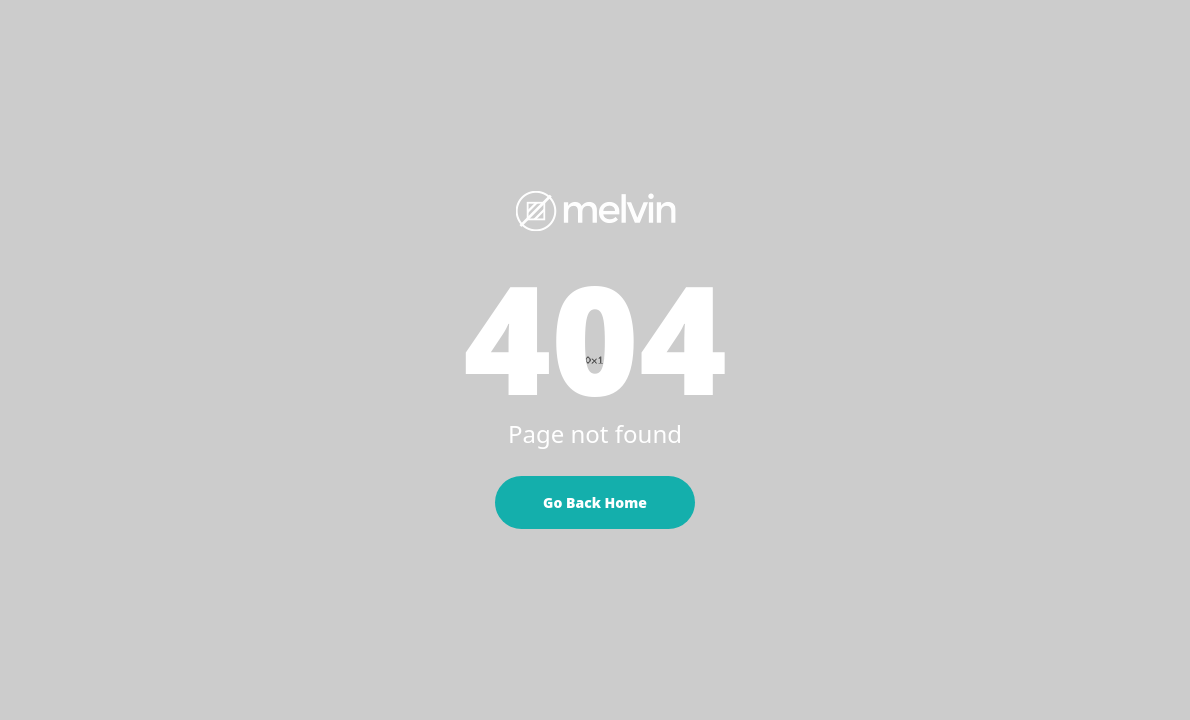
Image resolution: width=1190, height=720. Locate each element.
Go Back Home (595, 502)
